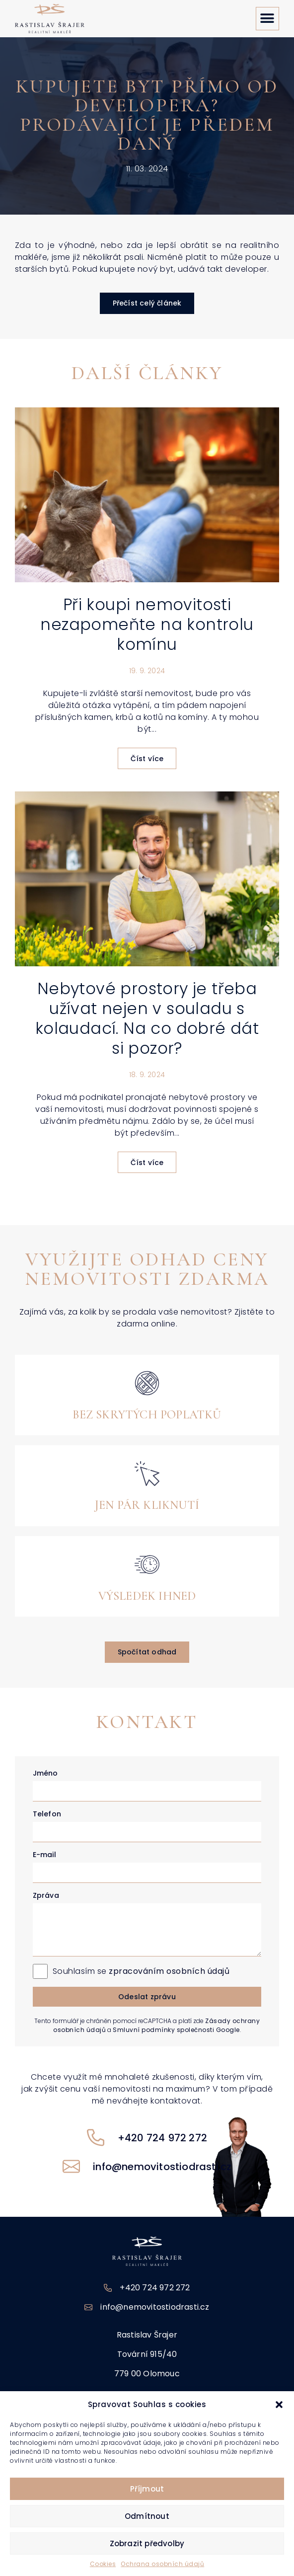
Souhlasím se (141, 1971)
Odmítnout (147, 2516)
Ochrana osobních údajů (162, 2564)
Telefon (47, 1814)
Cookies (103, 2564)
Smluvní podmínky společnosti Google (176, 2030)
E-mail (44, 1855)
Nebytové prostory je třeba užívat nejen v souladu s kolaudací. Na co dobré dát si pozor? (147, 1018)
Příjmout (147, 2489)
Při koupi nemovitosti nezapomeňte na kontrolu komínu (146, 624)
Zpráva (46, 1895)
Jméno (45, 1773)
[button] (279, 2405)
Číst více (147, 759)
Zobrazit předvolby (147, 2543)
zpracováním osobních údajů (169, 1971)
